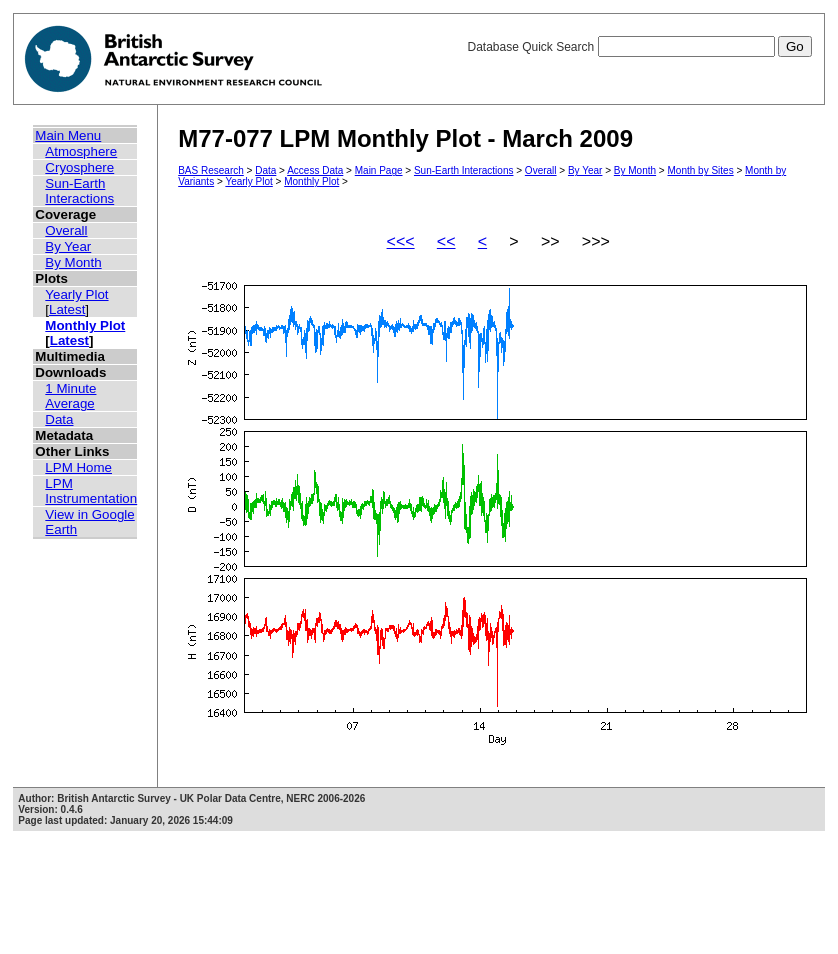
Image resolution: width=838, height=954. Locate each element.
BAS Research (211, 170)
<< (446, 241)
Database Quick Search (639, 47)
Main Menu (68, 135)
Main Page (379, 170)
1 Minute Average (70, 396)
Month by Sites (701, 170)
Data (59, 419)
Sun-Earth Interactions (79, 191)
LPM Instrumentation (91, 491)
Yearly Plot (76, 294)
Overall (66, 230)
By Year (68, 246)
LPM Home (78, 467)
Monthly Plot (85, 325)
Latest (67, 309)
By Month (73, 262)
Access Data (315, 170)
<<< (401, 241)
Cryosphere (79, 167)
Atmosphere (81, 151)
